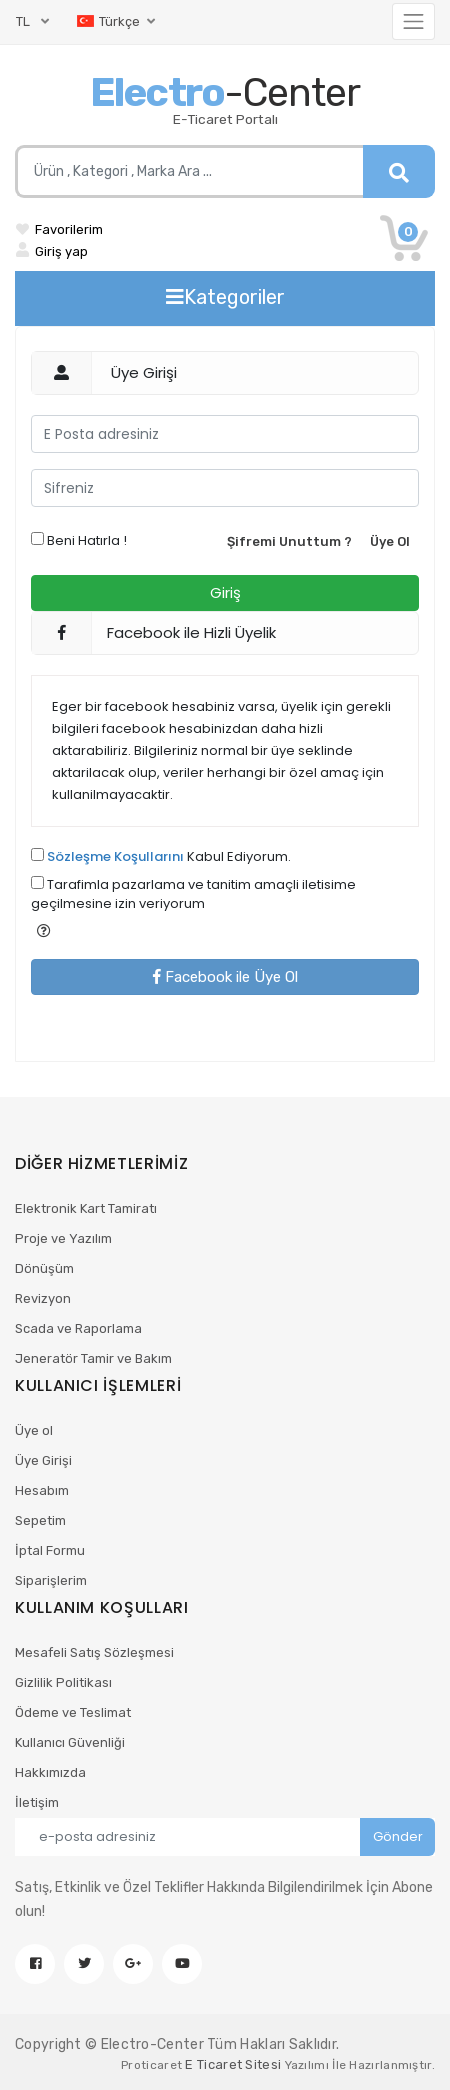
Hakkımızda (50, 1772)
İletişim (37, 1802)
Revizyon (43, 1298)
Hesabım (42, 1490)
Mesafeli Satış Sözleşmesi (94, 1652)
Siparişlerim (51, 1580)
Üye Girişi (43, 1460)
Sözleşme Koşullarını (115, 856)
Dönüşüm (44, 1268)
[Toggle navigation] (413, 21)
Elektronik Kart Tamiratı (86, 1208)
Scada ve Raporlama (78, 1328)
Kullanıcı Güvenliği (70, 1742)
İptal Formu (50, 1550)
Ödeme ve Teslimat (73, 1712)
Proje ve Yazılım (63, 1238)
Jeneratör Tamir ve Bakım (93, 1358)
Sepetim (40, 1520)
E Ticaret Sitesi (233, 2064)
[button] (44, 931)
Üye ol (34, 1430)
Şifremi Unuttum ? (289, 541)
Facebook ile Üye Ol (225, 977)
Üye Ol (390, 541)
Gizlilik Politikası (63, 1682)
